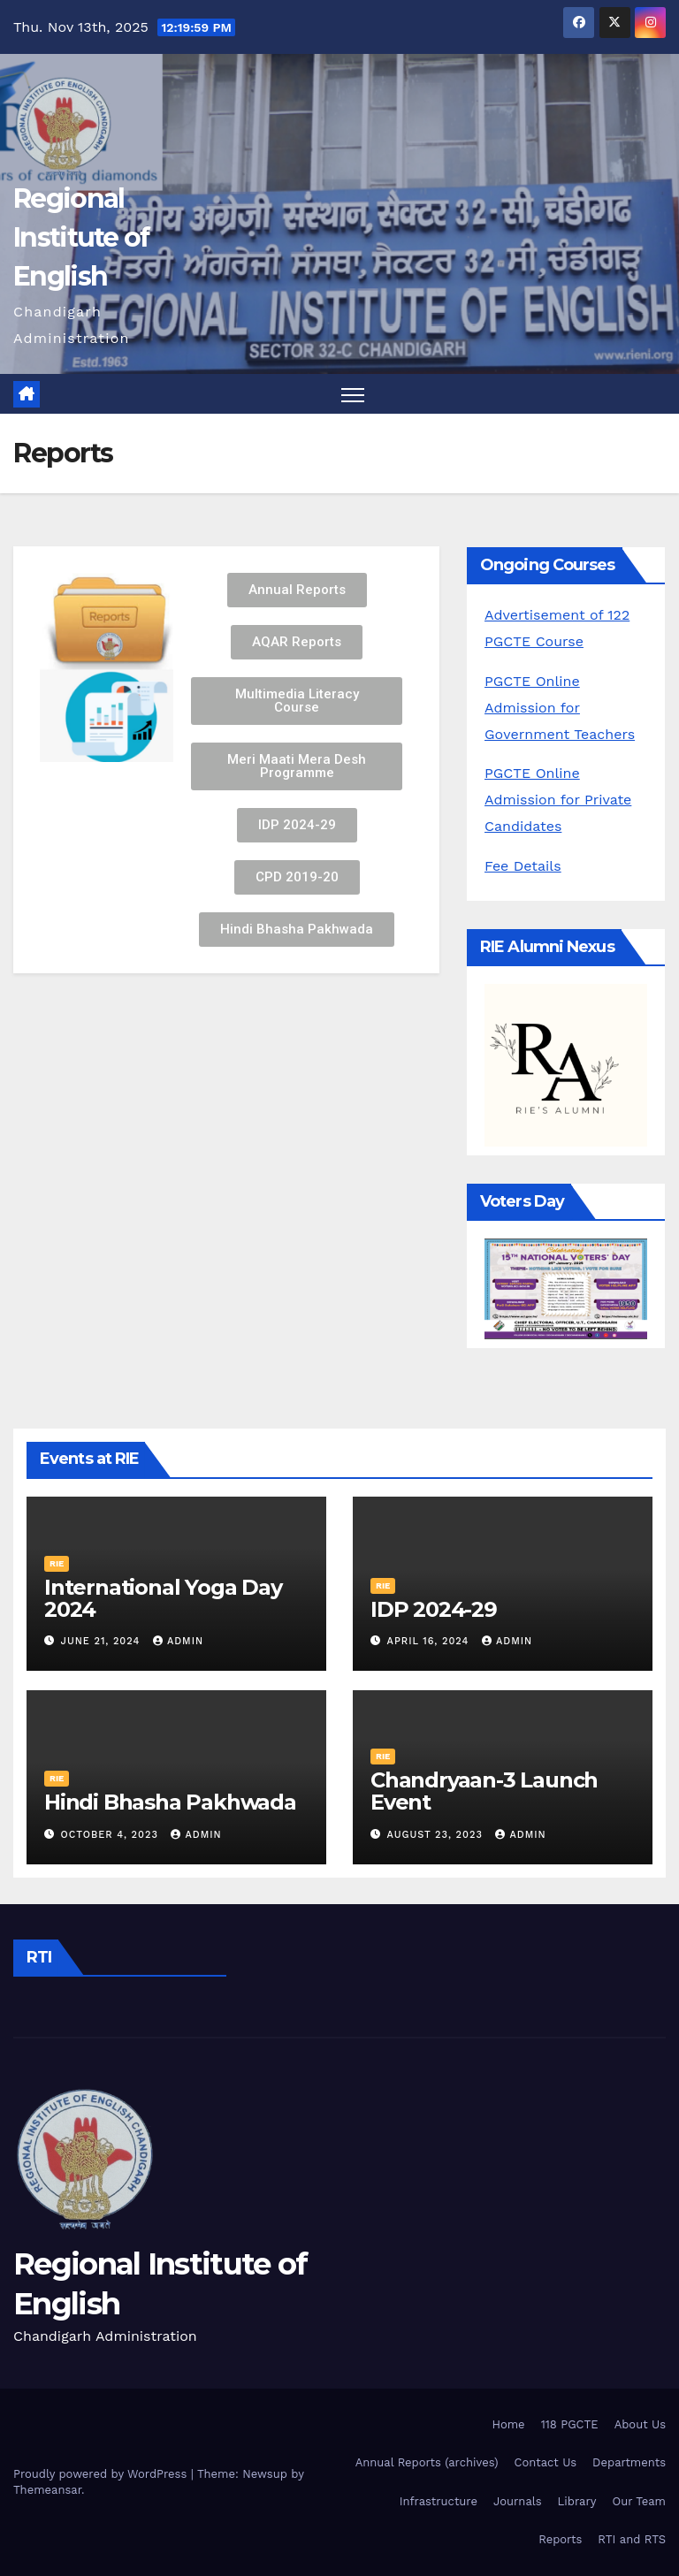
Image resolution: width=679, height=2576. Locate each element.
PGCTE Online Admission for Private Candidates (557, 800)
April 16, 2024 (430, 1641)
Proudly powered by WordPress (102, 2474)
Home (508, 2424)
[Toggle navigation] (353, 394)
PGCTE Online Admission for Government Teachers (559, 708)
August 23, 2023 (437, 1835)
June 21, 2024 (102, 1641)
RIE (57, 1563)
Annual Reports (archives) (427, 2462)
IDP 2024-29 (433, 1609)
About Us (640, 2424)
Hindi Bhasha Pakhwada (170, 1802)
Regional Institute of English (81, 237)
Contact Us (546, 2462)
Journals (517, 2501)
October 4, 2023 (112, 1835)
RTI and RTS (632, 2539)
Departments (629, 2462)
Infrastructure (438, 2501)
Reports (560, 2539)
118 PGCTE (570, 2424)
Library (577, 2501)
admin (178, 1641)
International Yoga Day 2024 (163, 1598)
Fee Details (522, 865)
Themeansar (47, 2489)
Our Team (639, 2501)
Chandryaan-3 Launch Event (484, 1791)
